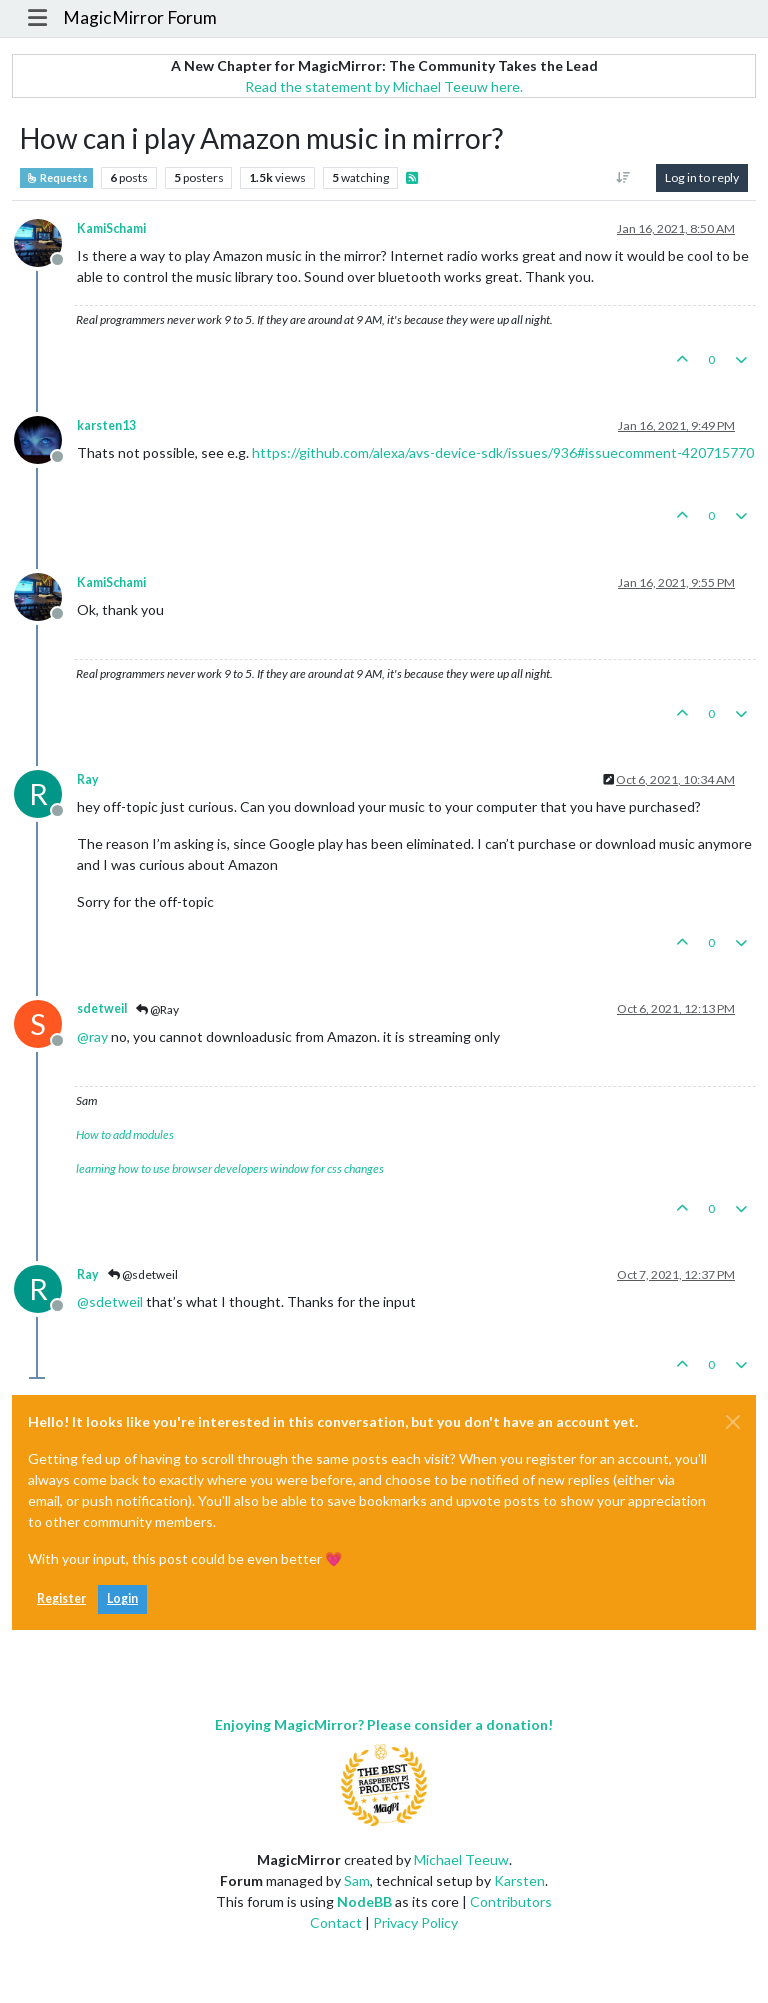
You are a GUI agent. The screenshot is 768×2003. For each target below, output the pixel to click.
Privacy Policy (415, 1922)
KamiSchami (111, 228)
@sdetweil (143, 1274)
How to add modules (125, 1134)
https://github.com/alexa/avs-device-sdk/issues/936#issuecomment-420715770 (503, 452)
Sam (357, 1880)
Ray (88, 779)
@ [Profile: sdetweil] (110, 1301)
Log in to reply (702, 177)
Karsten (519, 1880)
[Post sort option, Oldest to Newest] (623, 178)
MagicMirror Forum (140, 17)
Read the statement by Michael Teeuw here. (384, 86)
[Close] (733, 1422)
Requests (56, 178)
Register (61, 1598)
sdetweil (102, 1008)
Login (122, 1598)
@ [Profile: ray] (92, 1036)
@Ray (157, 1009)
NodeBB (364, 1901)
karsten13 (106, 425)
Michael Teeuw (461, 1859)
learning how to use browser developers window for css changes (230, 1168)
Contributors (511, 1901)
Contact (336, 1922)
